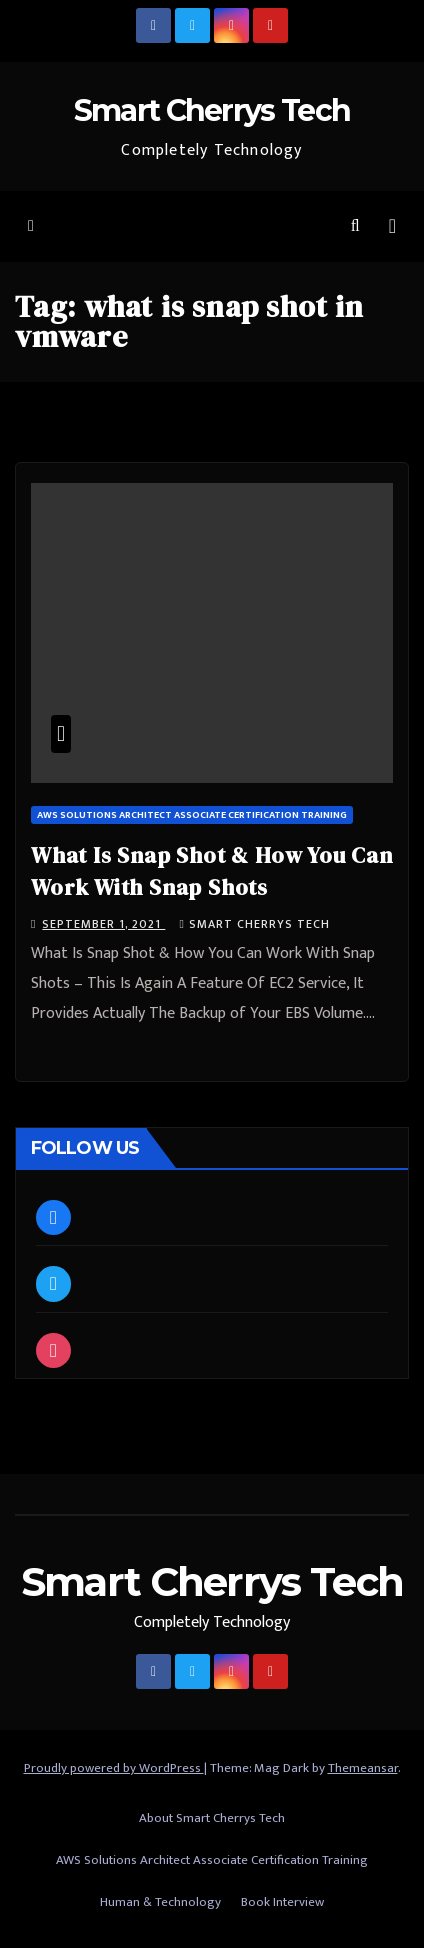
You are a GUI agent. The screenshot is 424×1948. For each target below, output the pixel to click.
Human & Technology (160, 1902)
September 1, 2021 (103, 924)
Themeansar (363, 1768)
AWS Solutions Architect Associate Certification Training (192, 815)
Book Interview (282, 1902)
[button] (355, 226)
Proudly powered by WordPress (114, 1768)
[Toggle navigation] (392, 226)
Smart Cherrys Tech (212, 110)
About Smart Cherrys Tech (212, 1818)
